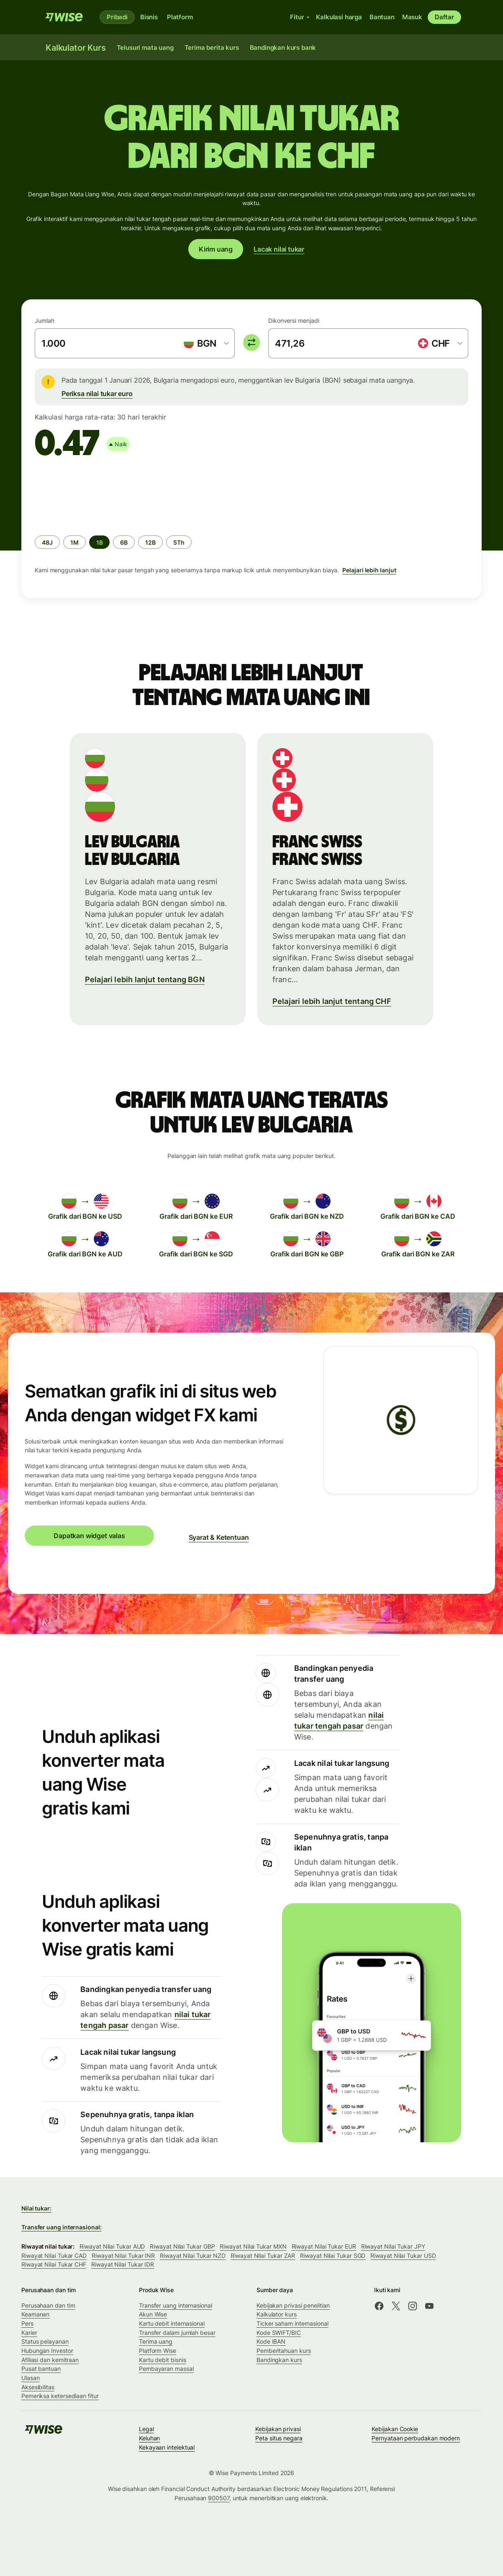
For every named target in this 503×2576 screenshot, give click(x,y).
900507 (218, 2497)
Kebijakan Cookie (395, 2428)
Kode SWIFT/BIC (279, 2332)
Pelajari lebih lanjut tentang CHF (331, 1001)
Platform (180, 17)
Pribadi (117, 17)
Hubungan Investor (47, 2350)
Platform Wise (157, 2350)
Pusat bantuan (41, 2368)
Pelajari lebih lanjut (369, 570)
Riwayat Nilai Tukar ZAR (263, 2255)
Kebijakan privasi (278, 2428)
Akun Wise (153, 2314)
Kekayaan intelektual (167, 2447)
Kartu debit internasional (172, 2323)
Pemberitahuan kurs (284, 2350)
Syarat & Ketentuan (219, 1537)
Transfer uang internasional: (61, 2227)
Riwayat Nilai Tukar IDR (122, 2264)
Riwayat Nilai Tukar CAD (54, 2255)
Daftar (444, 17)
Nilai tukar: (36, 2208)
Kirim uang (216, 249)
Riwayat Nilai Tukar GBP (182, 2246)
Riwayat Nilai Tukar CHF (53, 2264)
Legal (146, 2428)
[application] (97, 494)
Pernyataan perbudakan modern (416, 2438)
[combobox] (206, 343)
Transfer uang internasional (175, 2305)
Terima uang (155, 2341)
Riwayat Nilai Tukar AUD (112, 2246)
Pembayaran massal (166, 2368)
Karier (29, 2332)
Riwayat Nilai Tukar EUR (324, 2246)
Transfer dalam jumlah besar (177, 2332)
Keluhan (149, 2438)
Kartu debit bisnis (162, 2359)
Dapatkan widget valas (89, 1535)
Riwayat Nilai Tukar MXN (253, 2246)
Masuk (412, 17)
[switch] (251, 342)
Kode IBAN (271, 2341)
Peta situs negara (279, 2438)
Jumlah (44, 320)
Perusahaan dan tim (48, 2305)
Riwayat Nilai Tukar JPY (393, 2246)
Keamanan (35, 2314)
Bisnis (149, 17)
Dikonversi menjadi (293, 320)
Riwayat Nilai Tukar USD (403, 2255)
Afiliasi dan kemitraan (50, 2359)
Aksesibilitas (37, 2387)
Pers (27, 2323)
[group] (251, 526)
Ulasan (30, 2377)
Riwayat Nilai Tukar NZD (193, 2255)
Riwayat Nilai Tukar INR (123, 2255)
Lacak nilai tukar (279, 249)
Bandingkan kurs (279, 2359)
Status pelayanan (45, 2341)
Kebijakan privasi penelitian (293, 2305)
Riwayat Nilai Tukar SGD (332, 2255)
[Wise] (64, 17)
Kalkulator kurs (277, 2314)
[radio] (47, 542)
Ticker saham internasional (292, 2323)
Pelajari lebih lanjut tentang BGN (145, 979)
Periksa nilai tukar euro (97, 393)
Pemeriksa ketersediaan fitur (60, 2395)
